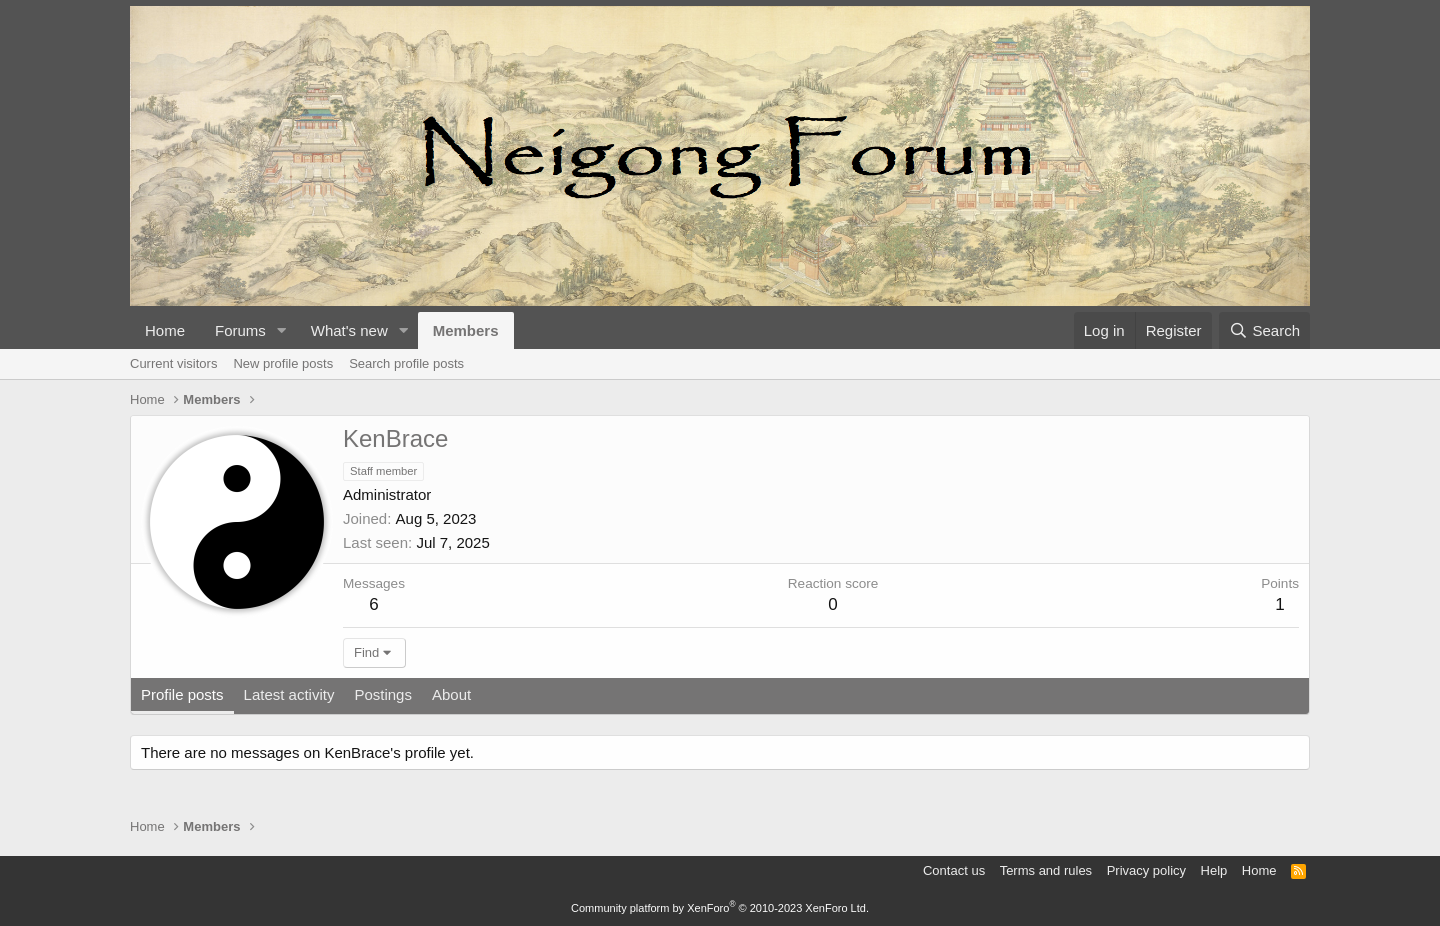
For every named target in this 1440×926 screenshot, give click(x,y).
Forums (240, 330)
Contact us (954, 870)
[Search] (1264, 330)
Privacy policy (1146, 870)
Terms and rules (1046, 870)
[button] (282, 330)
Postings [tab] (383, 694)
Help (1214, 870)
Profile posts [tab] (182, 694)
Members (466, 330)
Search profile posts (406, 363)
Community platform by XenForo (720, 908)
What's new (349, 330)
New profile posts (283, 363)
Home (165, 330)
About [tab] (451, 694)
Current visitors (173, 363)
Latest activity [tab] (289, 694)
